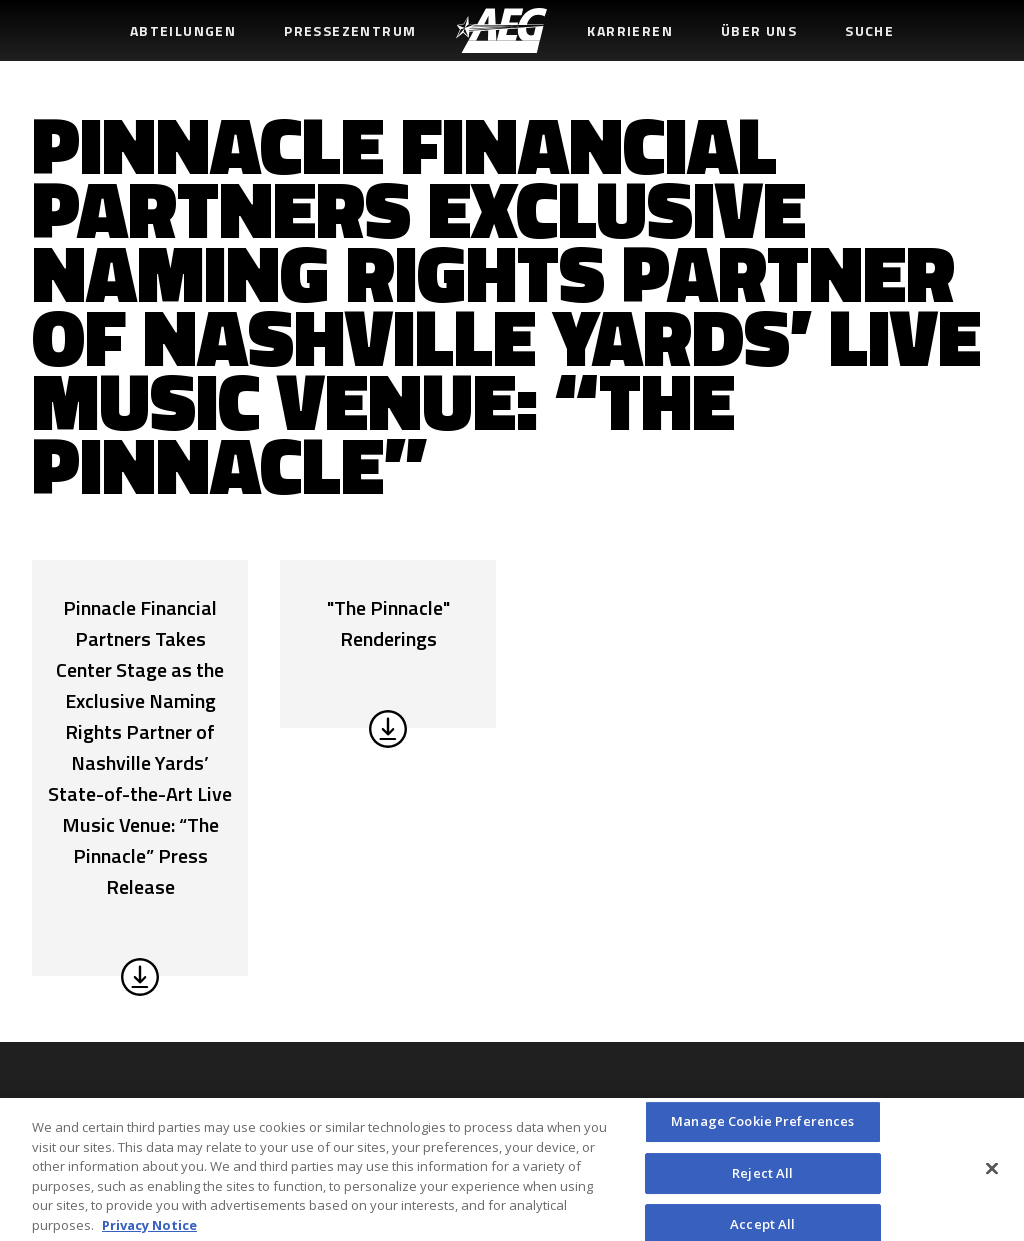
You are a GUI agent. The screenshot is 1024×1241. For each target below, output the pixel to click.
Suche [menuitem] (869, 30)
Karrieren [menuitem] (630, 30)
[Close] (992, 1174)
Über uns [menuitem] (759, 30)
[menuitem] (501, 30)
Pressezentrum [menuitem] (350, 30)
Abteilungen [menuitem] (183, 30)
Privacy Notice (149, 1230)
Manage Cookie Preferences (762, 1127)
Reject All (762, 1178)
